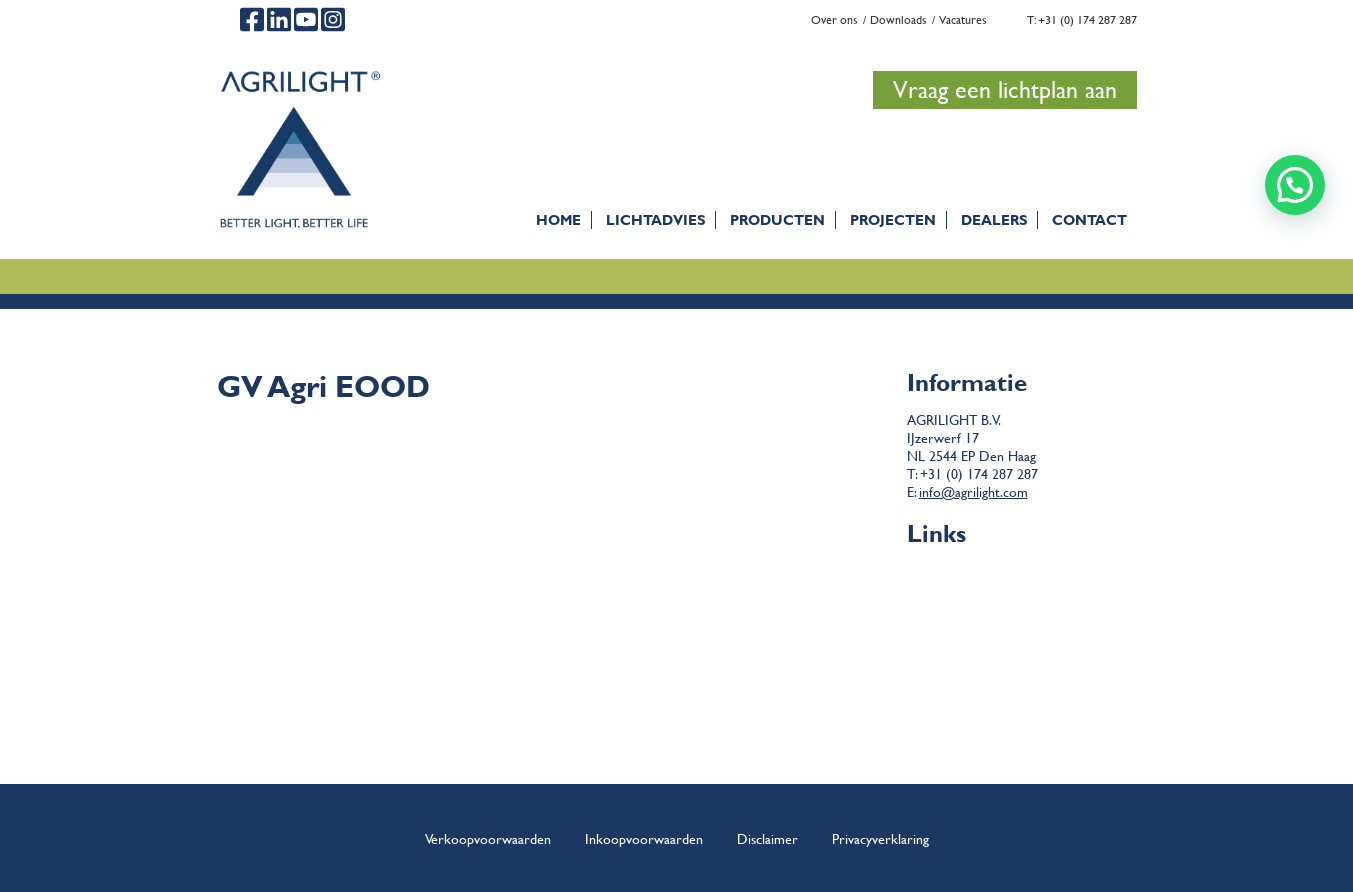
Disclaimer (1021, 595)
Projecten (893, 219)
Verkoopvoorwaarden (488, 838)
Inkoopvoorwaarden (644, 838)
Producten (777, 219)
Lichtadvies (655, 219)
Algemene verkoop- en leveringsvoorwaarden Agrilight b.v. (1090, 577)
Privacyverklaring (880, 838)
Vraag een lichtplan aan (1005, 89)
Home (558, 219)
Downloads (898, 19)
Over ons (834, 19)
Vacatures (963, 19)
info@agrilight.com (973, 491)
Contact (1089, 219)
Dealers (994, 219)
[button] (1295, 185)
